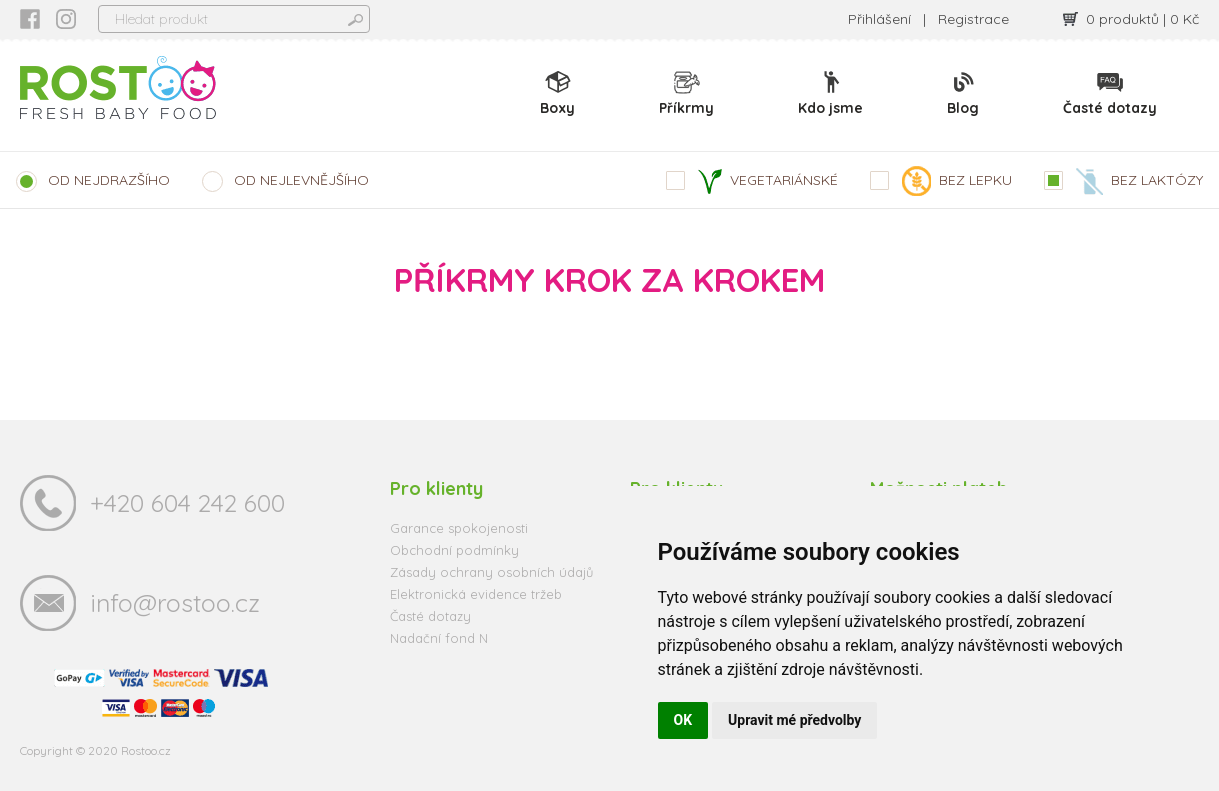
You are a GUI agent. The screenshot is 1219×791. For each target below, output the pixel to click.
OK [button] (683, 720)
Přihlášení (879, 19)
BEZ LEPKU (957, 181)
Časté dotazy (1110, 93)
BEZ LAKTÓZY (1139, 181)
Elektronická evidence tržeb (476, 594)
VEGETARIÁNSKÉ (768, 181)
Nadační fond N (439, 638)
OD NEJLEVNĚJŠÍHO (301, 180)
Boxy (557, 93)
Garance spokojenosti (459, 528)
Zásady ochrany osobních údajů (491, 572)
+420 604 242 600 (187, 502)
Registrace (973, 19)
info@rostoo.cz (175, 602)
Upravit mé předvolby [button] (794, 720)
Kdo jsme (830, 93)
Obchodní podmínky (454, 550)
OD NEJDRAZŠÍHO (109, 180)
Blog (963, 93)
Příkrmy (686, 93)
